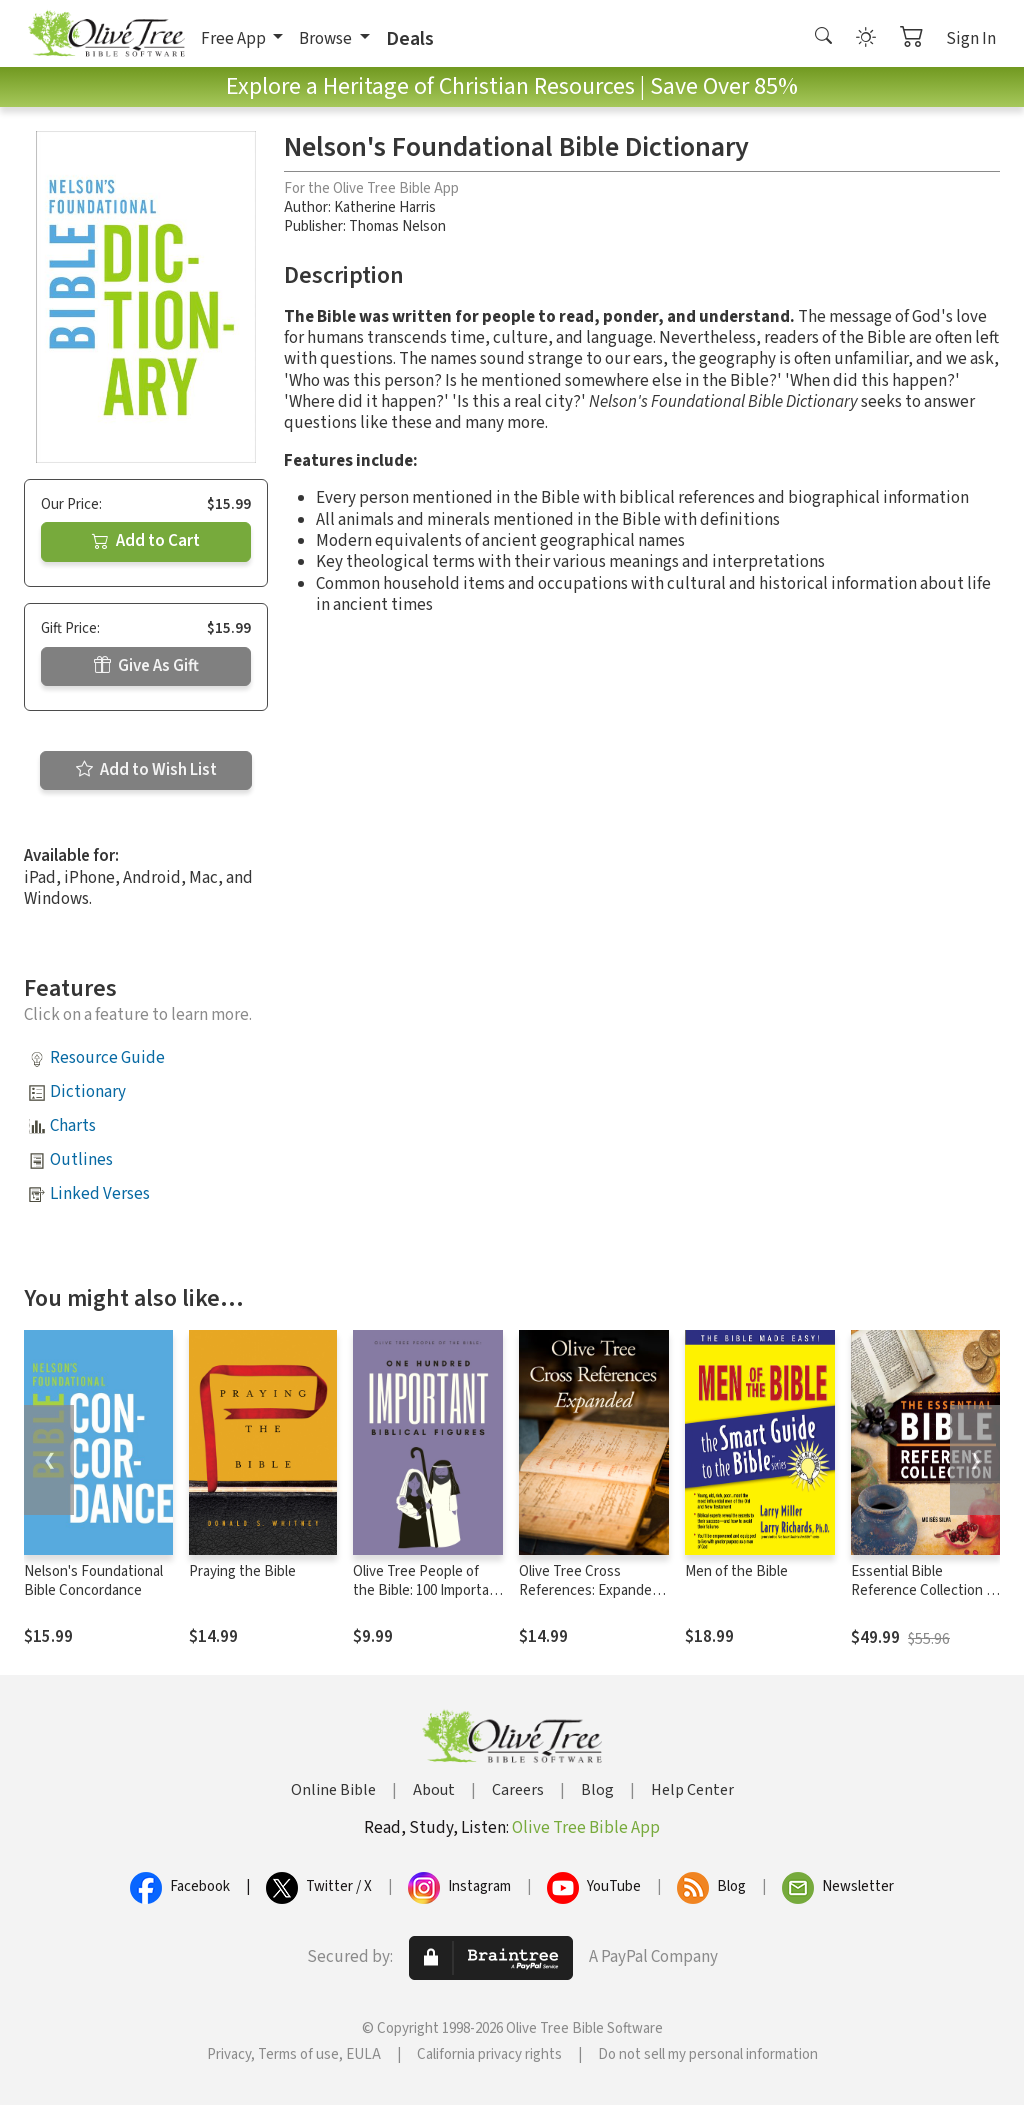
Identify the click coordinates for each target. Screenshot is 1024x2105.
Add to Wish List (146, 770)
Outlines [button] (81, 1160)
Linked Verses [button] (100, 1194)
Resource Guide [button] (107, 1058)
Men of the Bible (736, 1571)
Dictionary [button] (88, 1092)
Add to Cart (146, 541)
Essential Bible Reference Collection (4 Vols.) (924, 1590)
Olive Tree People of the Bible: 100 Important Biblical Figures (428, 1590)
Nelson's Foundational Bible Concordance (93, 1581)
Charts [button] (73, 1126)
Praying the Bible (242, 1571)
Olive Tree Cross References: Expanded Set (589, 1590)
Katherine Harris (385, 207)
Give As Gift (146, 666)
